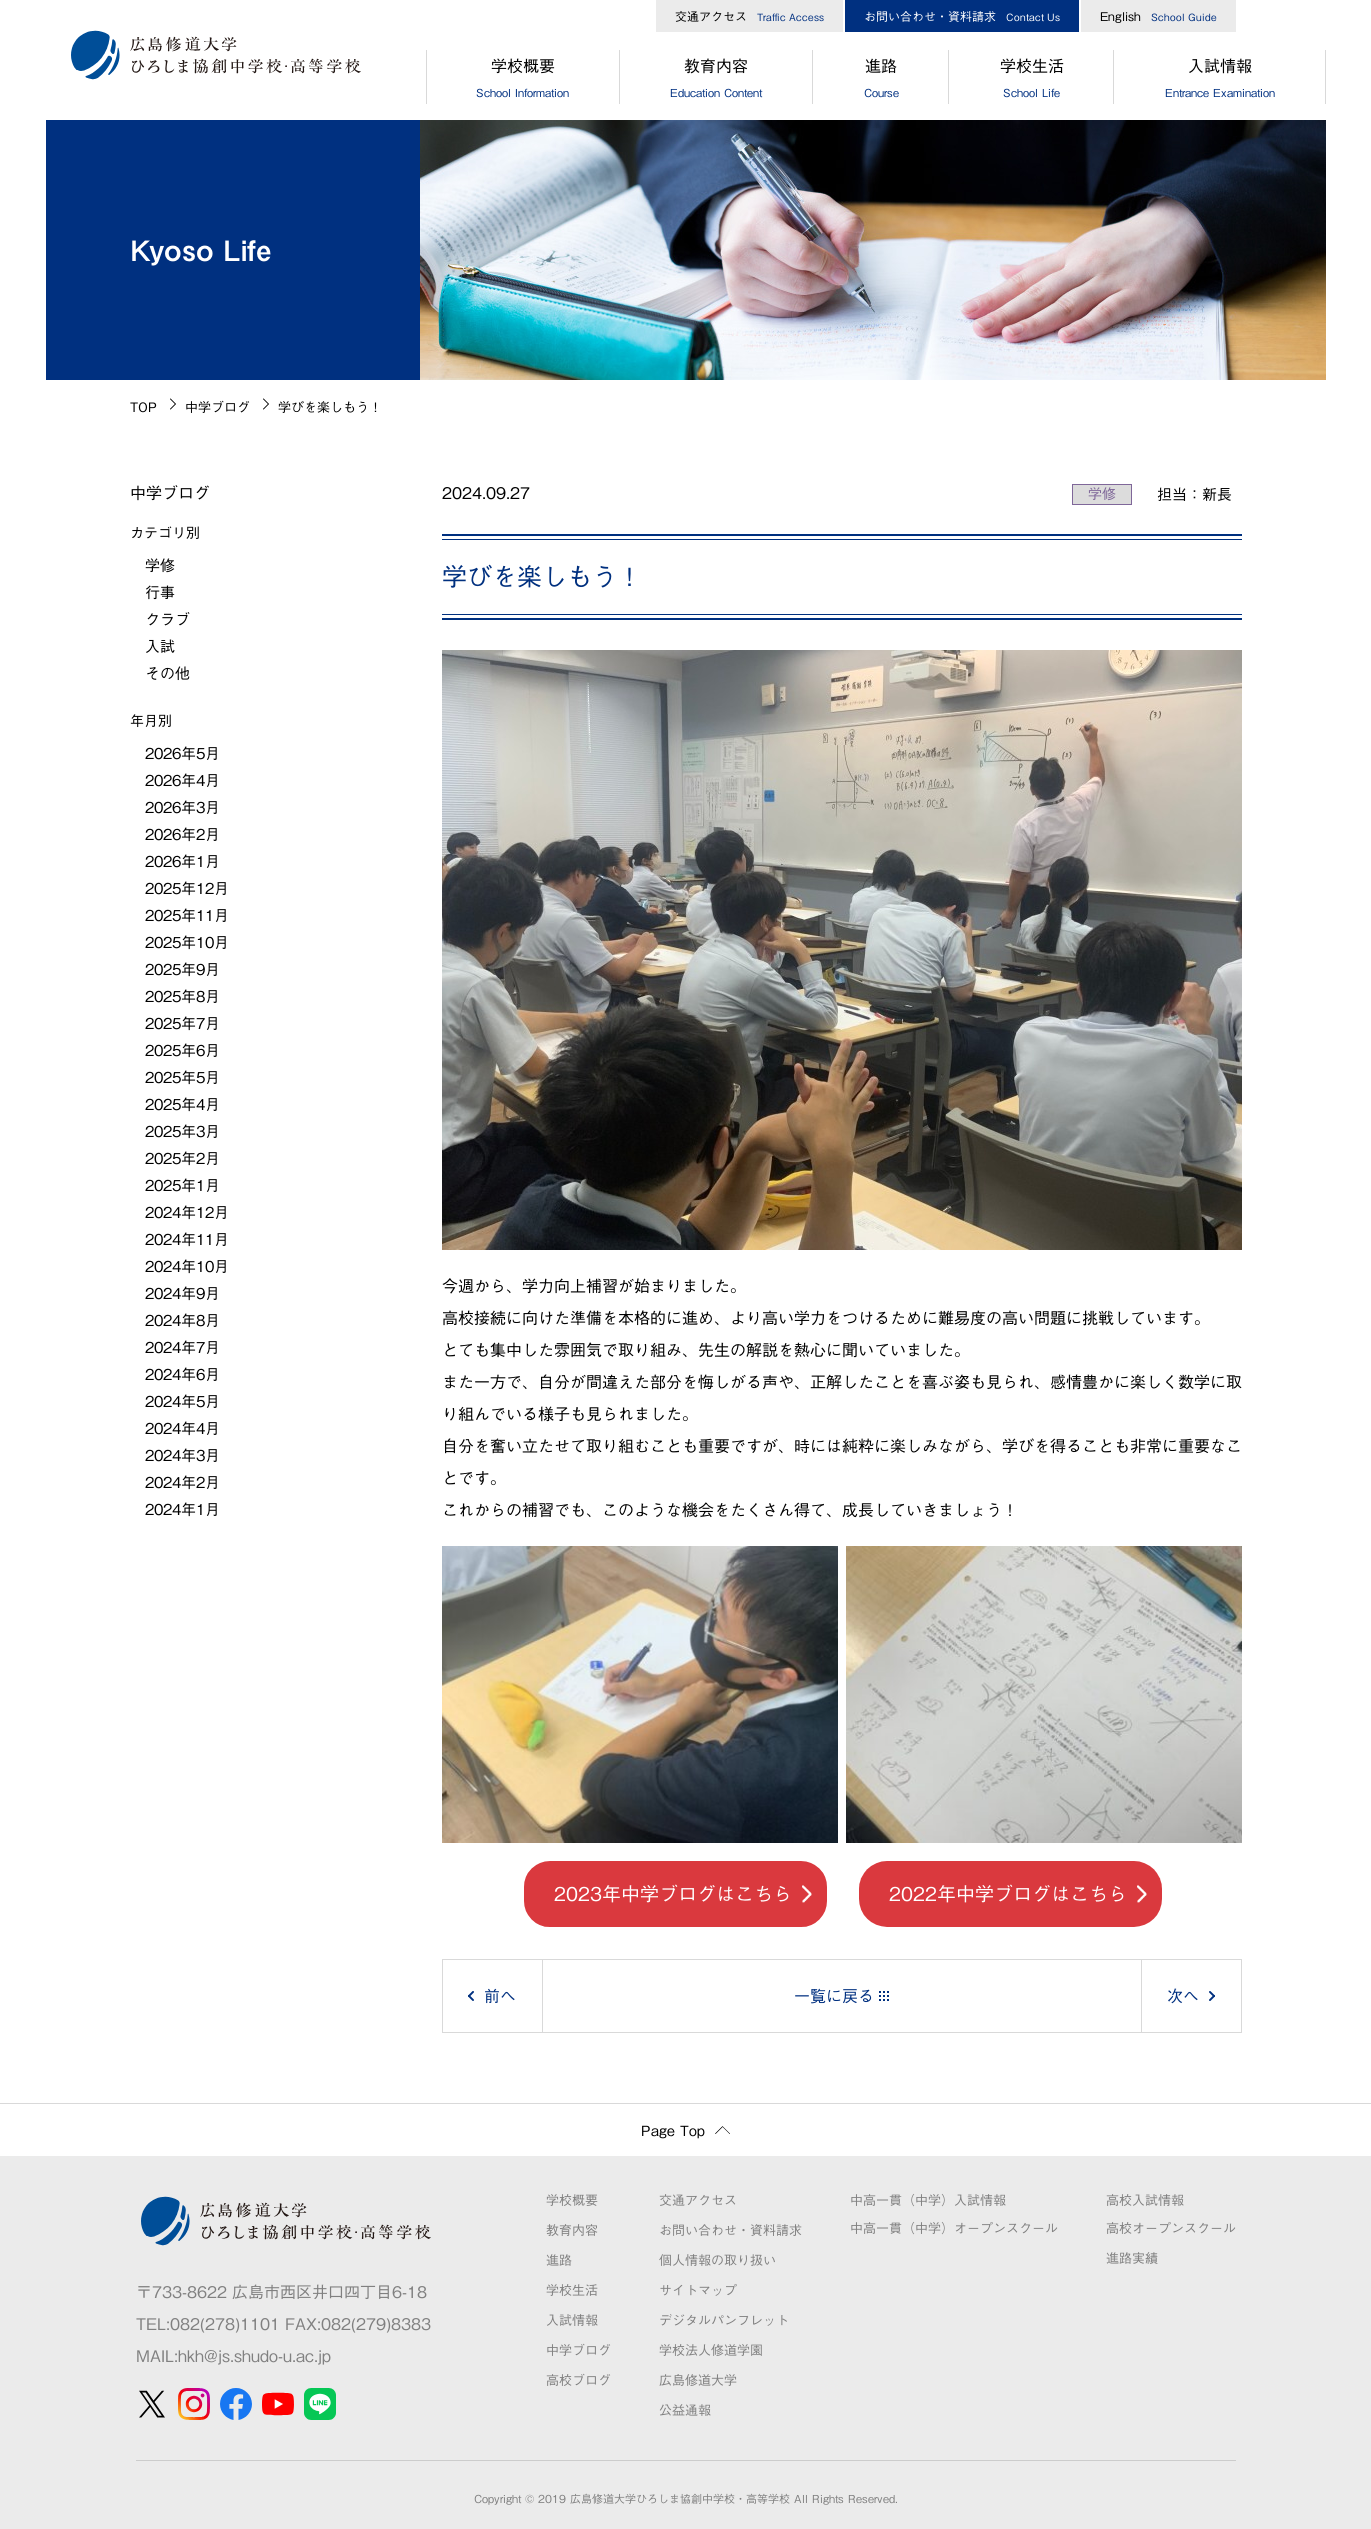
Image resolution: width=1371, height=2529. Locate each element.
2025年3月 (182, 1131)
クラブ (167, 619)
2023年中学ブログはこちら (673, 1893)
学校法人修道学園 (711, 2350)
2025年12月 (187, 888)
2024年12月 (187, 1212)
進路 (881, 81)
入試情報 (1219, 81)
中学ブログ (217, 407)
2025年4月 (182, 1104)
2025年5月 (182, 1077)
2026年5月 (182, 753)
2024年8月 (182, 1320)
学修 (1102, 494)
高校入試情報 (1145, 2200)
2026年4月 (182, 780)
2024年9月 (182, 1293)
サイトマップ (698, 2290)
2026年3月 (182, 807)
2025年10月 (187, 942)
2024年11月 (187, 1239)
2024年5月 (182, 1401)
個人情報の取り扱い (717, 2260)
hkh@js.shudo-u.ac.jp (254, 2356)
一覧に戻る (834, 1996)
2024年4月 (182, 1428)
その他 (167, 673)
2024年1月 (182, 1509)
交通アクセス (749, 16)
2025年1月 (182, 1185)
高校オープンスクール (1171, 2228)
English (1158, 16)
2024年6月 (182, 1374)
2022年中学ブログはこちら (1008, 1893)
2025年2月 (182, 1158)
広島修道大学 (698, 2380)
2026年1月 (182, 861)
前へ (500, 1996)
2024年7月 (182, 1347)
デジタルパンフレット (724, 2320)
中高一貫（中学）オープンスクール (954, 2228)
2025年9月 (182, 969)
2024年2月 (182, 1482)
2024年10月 (187, 1266)
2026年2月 (182, 834)
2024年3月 (182, 1455)
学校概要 (523, 81)
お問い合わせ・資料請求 (962, 16)
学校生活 (1031, 81)
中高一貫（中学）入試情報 (928, 2200)
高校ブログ (578, 2380)
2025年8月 (182, 996)
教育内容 (716, 81)
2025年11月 (187, 915)
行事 (160, 592)
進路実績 (1132, 2258)
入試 (160, 646)
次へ (1183, 1996)
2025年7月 (182, 1023)
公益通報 (685, 2410)
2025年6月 (182, 1050)
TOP (143, 407)
